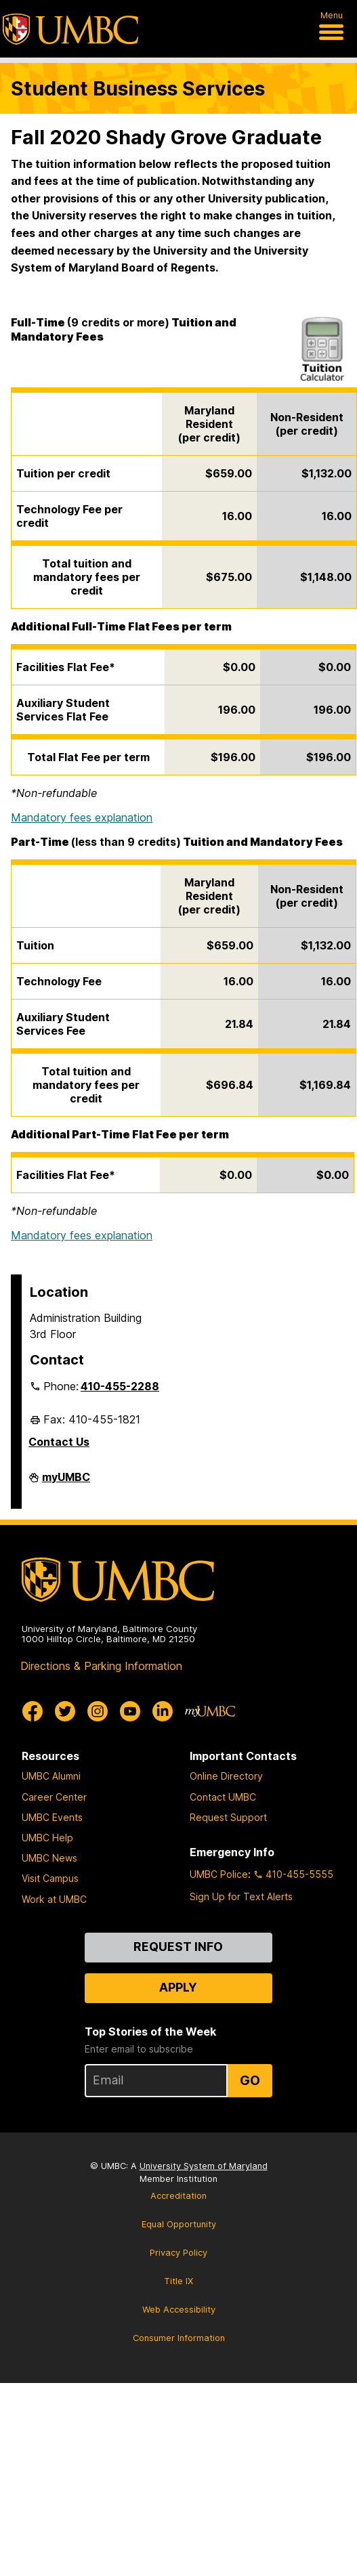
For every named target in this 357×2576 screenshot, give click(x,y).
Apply (178, 1987)
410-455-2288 (120, 1386)
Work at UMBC (54, 1899)
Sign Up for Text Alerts (241, 1896)
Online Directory (226, 1776)
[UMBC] (70, 29)
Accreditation (178, 2196)
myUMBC (66, 1482)
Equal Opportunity (179, 2224)
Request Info (178, 1946)
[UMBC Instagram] (97, 1711)
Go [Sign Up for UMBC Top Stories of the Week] (250, 2080)
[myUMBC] (210, 1711)
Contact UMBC (223, 1797)
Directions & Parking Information (101, 1666)
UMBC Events (52, 1817)
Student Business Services (138, 88)
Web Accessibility (178, 2309)
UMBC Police (219, 1874)
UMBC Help (47, 1837)
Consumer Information (179, 2338)
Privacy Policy (178, 2253)
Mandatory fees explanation (81, 817)
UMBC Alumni (51, 1776)
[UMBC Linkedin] (162, 1711)
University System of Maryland (204, 2166)
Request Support (228, 1817)
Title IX (178, 2281)
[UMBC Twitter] (65, 1711)
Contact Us (58, 1441)
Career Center (54, 1797)
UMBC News (49, 1858)
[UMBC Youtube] (130, 1711)
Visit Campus (50, 1878)
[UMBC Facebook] (32, 1711)
